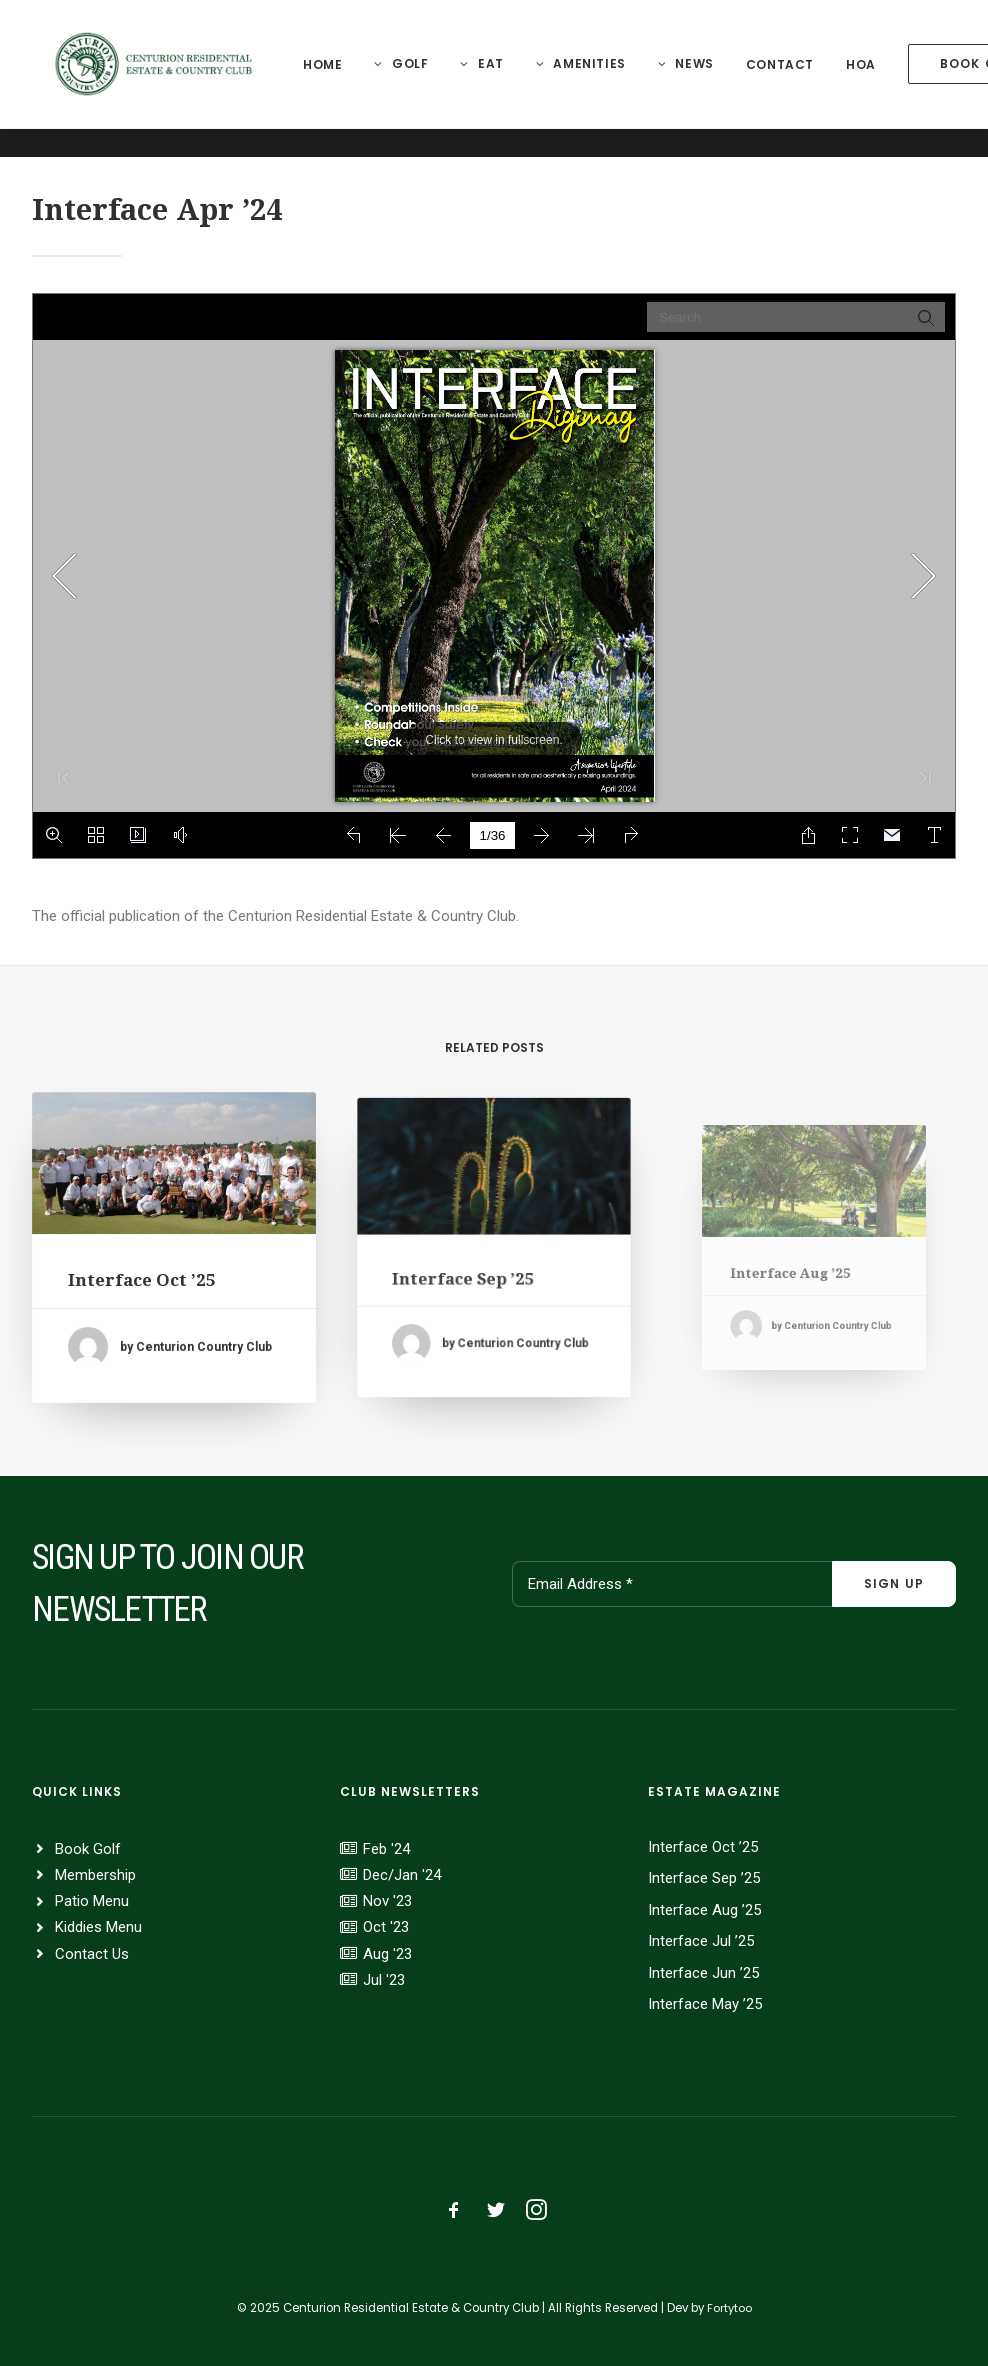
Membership (95, 1875)
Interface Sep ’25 (475, 1267)
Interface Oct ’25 (147, 1275)
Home (333, 79)
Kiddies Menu (98, 1927)
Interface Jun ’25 (703, 1973)
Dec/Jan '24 (402, 1875)
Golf (421, 78)
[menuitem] (333, 79)
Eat (502, 78)
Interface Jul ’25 (701, 1941)
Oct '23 (386, 1927)
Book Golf (88, 1849)
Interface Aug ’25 (704, 1910)
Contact (791, 79)
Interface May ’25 (705, 2004)
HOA (872, 79)
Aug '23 (387, 1954)
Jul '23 (384, 1980)
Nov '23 (387, 1901)
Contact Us (92, 1954)
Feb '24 (386, 1849)
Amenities (600, 78)
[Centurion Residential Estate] (159, 78)
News (705, 78)
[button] (174, 1175)
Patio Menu (92, 1901)
